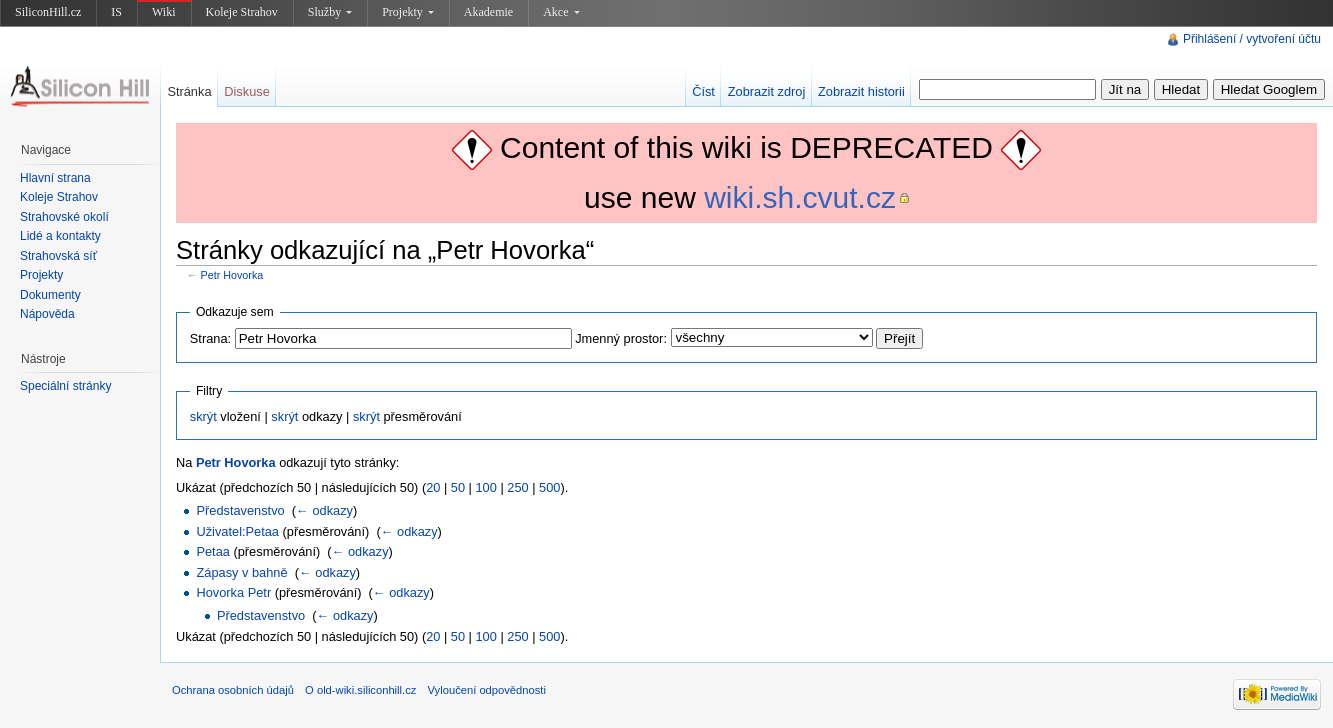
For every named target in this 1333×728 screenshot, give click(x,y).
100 (486, 487)
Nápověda (47, 314)
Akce (561, 12)
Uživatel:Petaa (237, 531)
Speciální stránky (65, 386)
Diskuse (247, 91)
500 (549, 487)
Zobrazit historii (861, 91)
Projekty (408, 12)
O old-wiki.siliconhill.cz (360, 690)
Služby (330, 12)
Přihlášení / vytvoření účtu (1252, 39)
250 (517, 487)
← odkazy (324, 510)
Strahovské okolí (64, 217)
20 (433, 487)
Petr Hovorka (232, 275)
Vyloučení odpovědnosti (487, 690)
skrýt (203, 416)
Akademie (488, 12)
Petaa (212, 551)
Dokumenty (50, 295)
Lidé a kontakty (60, 236)
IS (116, 12)
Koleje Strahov (242, 12)
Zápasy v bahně (241, 572)
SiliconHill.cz (48, 12)
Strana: (210, 338)
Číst (703, 91)
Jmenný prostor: (621, 338)
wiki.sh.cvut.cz (800, 197)
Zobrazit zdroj (767, 91)
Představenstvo (240, 510)
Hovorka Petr (233, 592)
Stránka (189, 91)
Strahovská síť (58, 256)
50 (458, 487)
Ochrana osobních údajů (233, 690)
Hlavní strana (55, 178)
